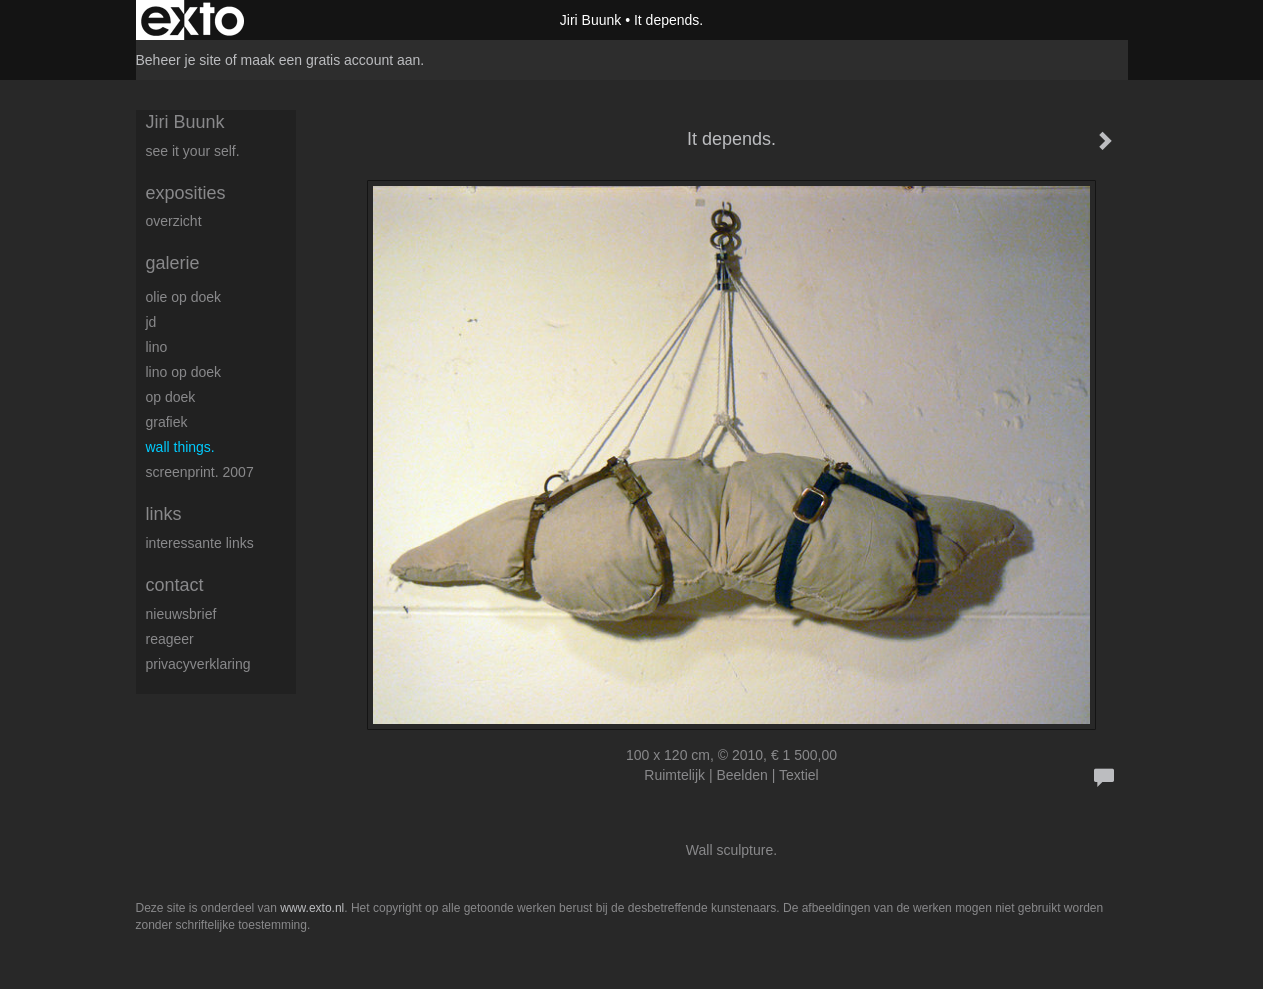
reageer (170, 639)
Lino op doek (184, 372)
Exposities (186, 193)
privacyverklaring (198, 664)
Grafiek (167, 422)
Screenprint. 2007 (200, 472)
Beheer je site (179, 60)
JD (151, 322)
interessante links (200, 543)
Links (164, 514)
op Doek (171, 397)
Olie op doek (184, 297)
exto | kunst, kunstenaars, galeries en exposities (192, 20)
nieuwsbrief (181, 614)
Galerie (173, 263)
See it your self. (193, 151)
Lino (157, 347)
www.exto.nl (312, 908)
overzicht (174, 221)
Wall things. (180, 447)
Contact (175, 585)
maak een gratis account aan (331, 60)
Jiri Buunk (590, 20)
